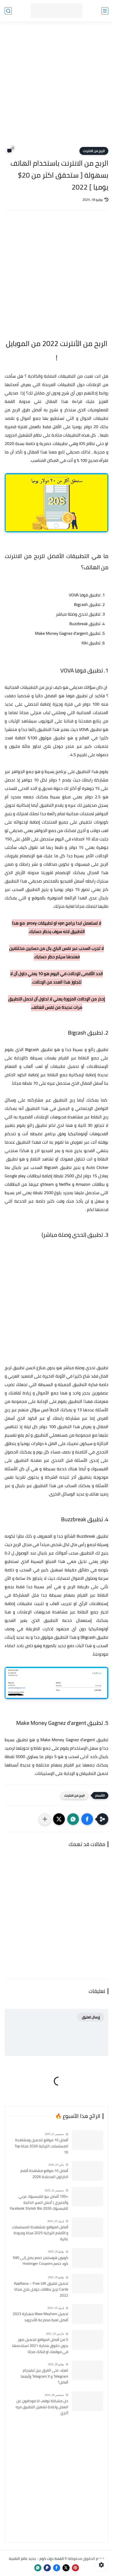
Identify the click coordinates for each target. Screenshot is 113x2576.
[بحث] (8, 11)
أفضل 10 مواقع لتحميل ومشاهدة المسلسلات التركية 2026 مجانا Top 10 (41, 2146)
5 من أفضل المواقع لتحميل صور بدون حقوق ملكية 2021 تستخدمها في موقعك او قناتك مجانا (40, 2346)
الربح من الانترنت (94, 151)
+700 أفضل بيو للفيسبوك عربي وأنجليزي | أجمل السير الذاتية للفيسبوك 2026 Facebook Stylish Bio (39, 2202)
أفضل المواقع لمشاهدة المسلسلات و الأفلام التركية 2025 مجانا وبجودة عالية (40, 2233)
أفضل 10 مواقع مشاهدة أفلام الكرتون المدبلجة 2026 (44, 2174)
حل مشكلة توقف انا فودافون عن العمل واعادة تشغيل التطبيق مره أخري (42, 2407)
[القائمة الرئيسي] (104, 11)
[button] (87, 1819)
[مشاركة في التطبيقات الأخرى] (45, 1819)
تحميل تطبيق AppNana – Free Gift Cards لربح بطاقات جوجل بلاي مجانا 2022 (41, 2289)
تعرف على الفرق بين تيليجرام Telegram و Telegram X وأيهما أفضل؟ (44, 2376)
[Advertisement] (56, 87)
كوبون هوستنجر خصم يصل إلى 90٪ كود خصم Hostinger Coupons (40, 2261)
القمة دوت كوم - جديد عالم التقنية (36, 2558)
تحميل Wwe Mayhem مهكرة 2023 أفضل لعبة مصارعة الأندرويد (40, 2317)
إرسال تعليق (91, 2017)
